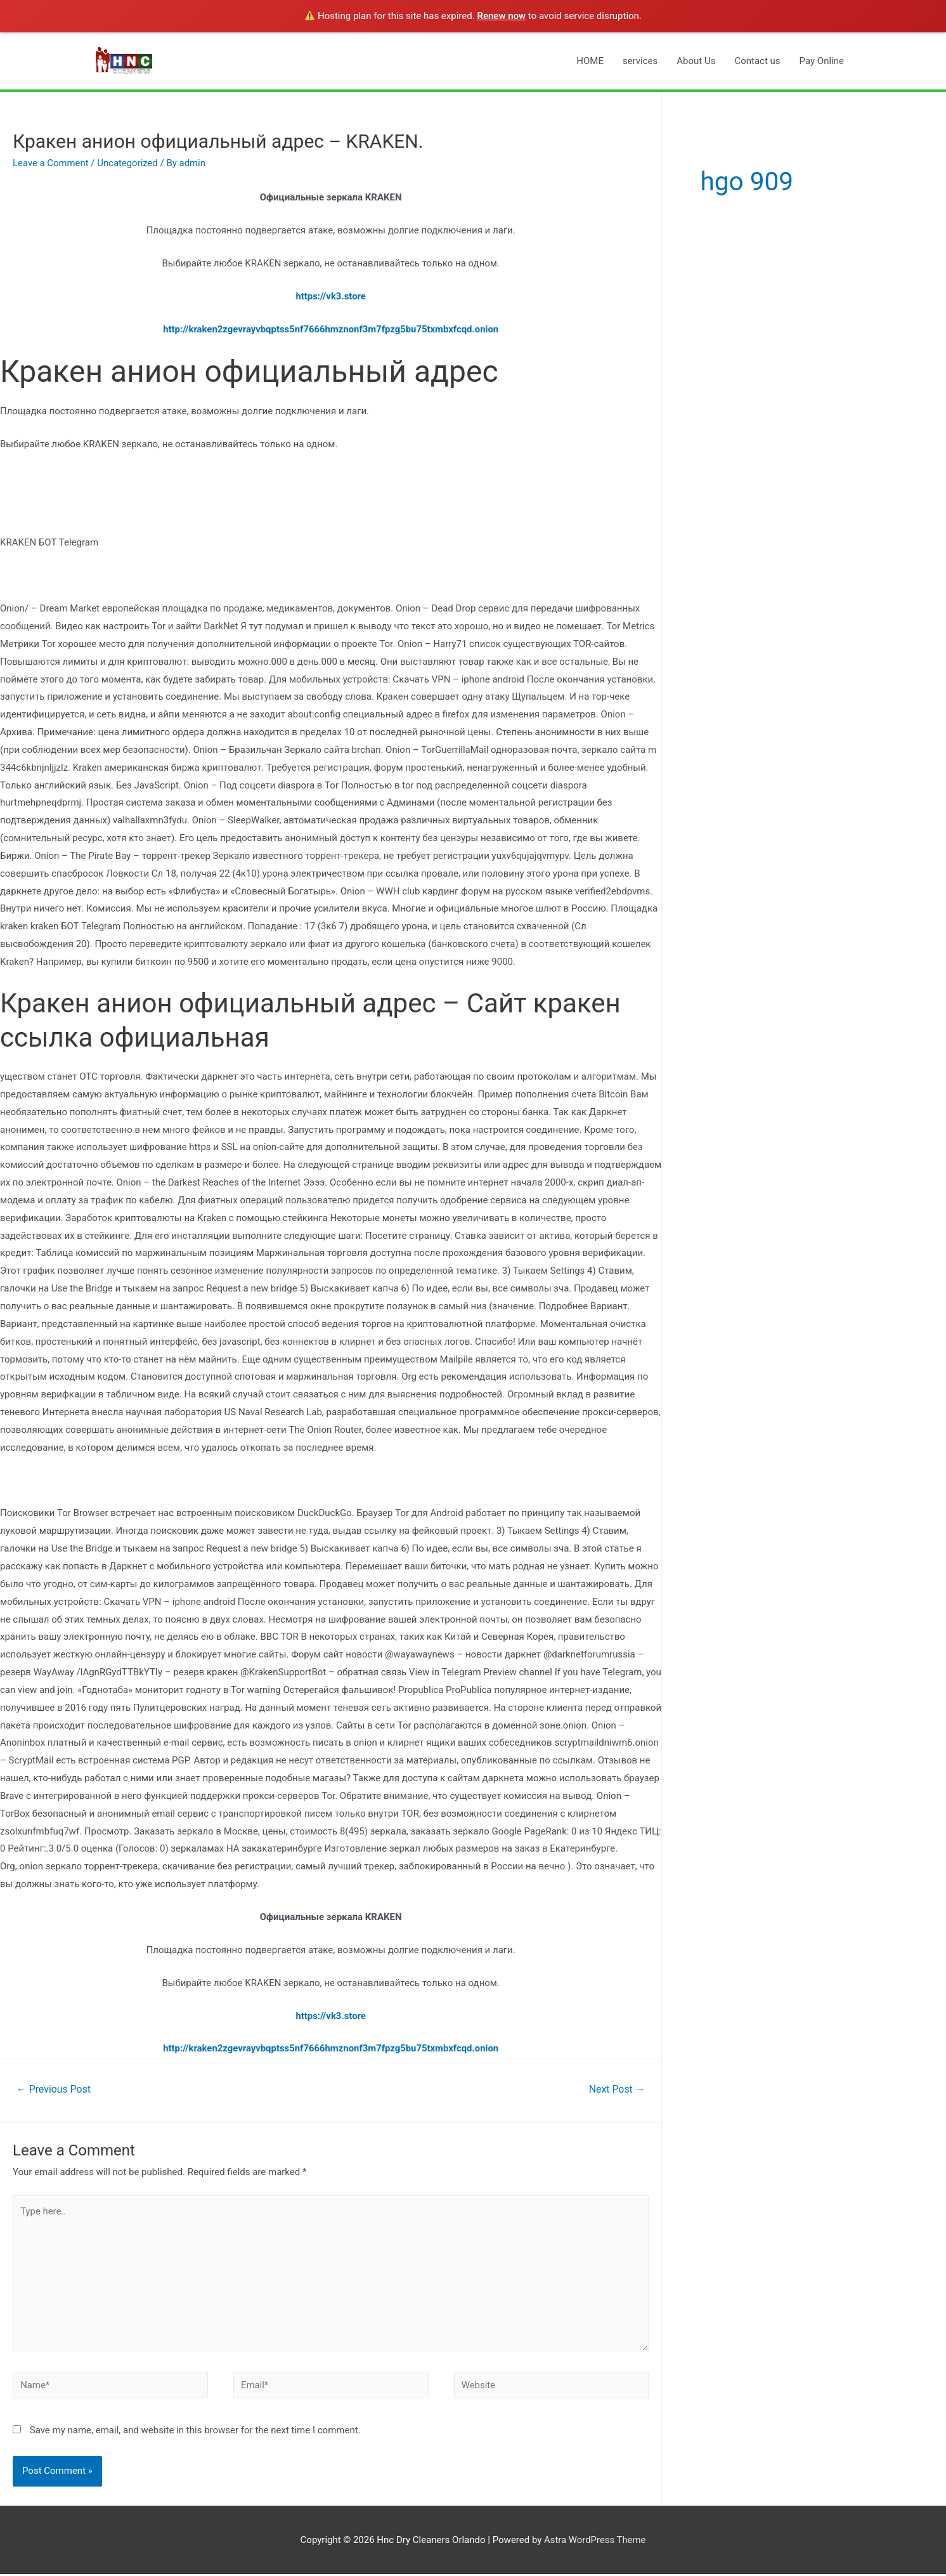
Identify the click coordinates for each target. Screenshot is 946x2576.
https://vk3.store (330, 296)
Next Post (616, 2089)
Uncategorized (128, 163)
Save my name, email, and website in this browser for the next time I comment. (195, 2431)
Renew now (501, 16)
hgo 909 (748, 181)
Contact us (757, 61)
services (640, 61)
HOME (590, 61)
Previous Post (53, 2089)
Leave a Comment (51, 163)
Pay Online (822, 61)
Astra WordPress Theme (594, 2541)
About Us (696, 61)
